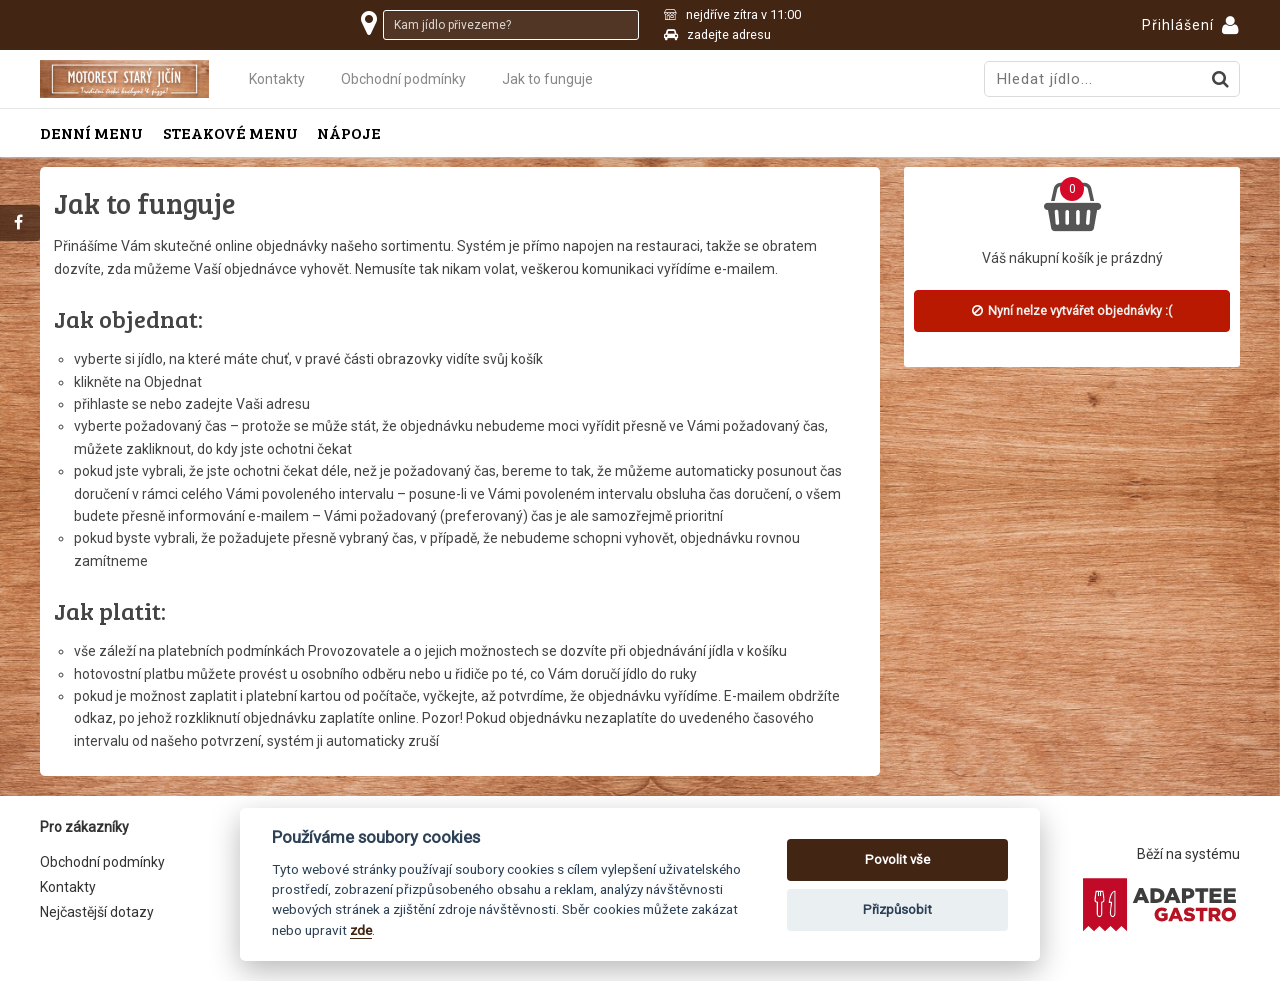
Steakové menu (230, 132)
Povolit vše (897, 859)
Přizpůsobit (897, 909)
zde (361, 930)
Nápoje (349, 132)
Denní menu (91, 132)
